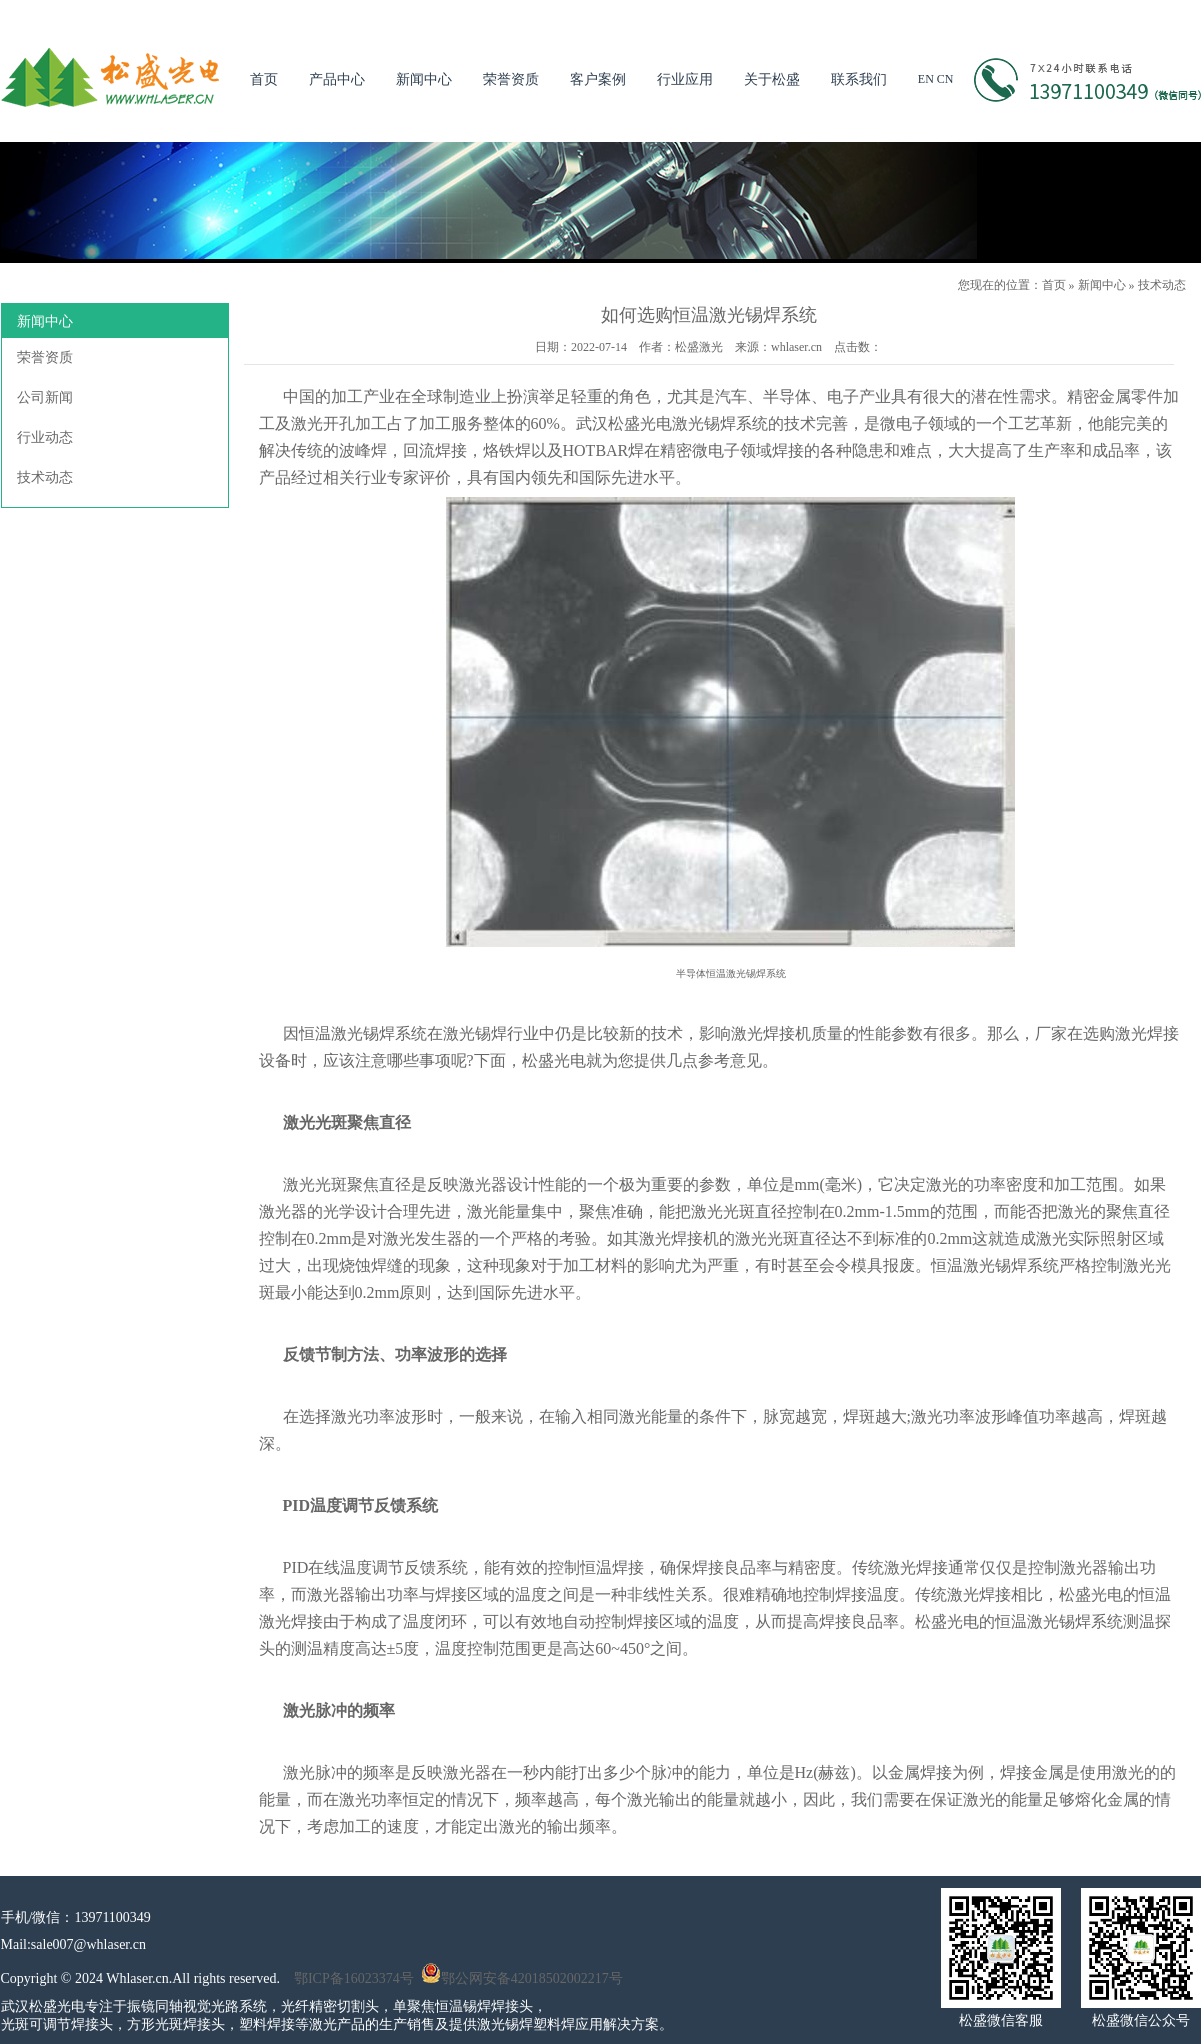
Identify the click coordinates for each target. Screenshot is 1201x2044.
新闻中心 (424, 79)
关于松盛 (772, 79)
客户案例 (598, 79)
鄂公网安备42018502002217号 (522, 1978)
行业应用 (685, 79)
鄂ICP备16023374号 (354, 1978)
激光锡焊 (363, 1033)
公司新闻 (45, 397)
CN (945, 79)
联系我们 (859, 79)
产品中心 (337, 79)
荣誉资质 (511, 79)
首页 (264, 79)
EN (926, 79)
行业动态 (45, 437)
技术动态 (1162, 285)
